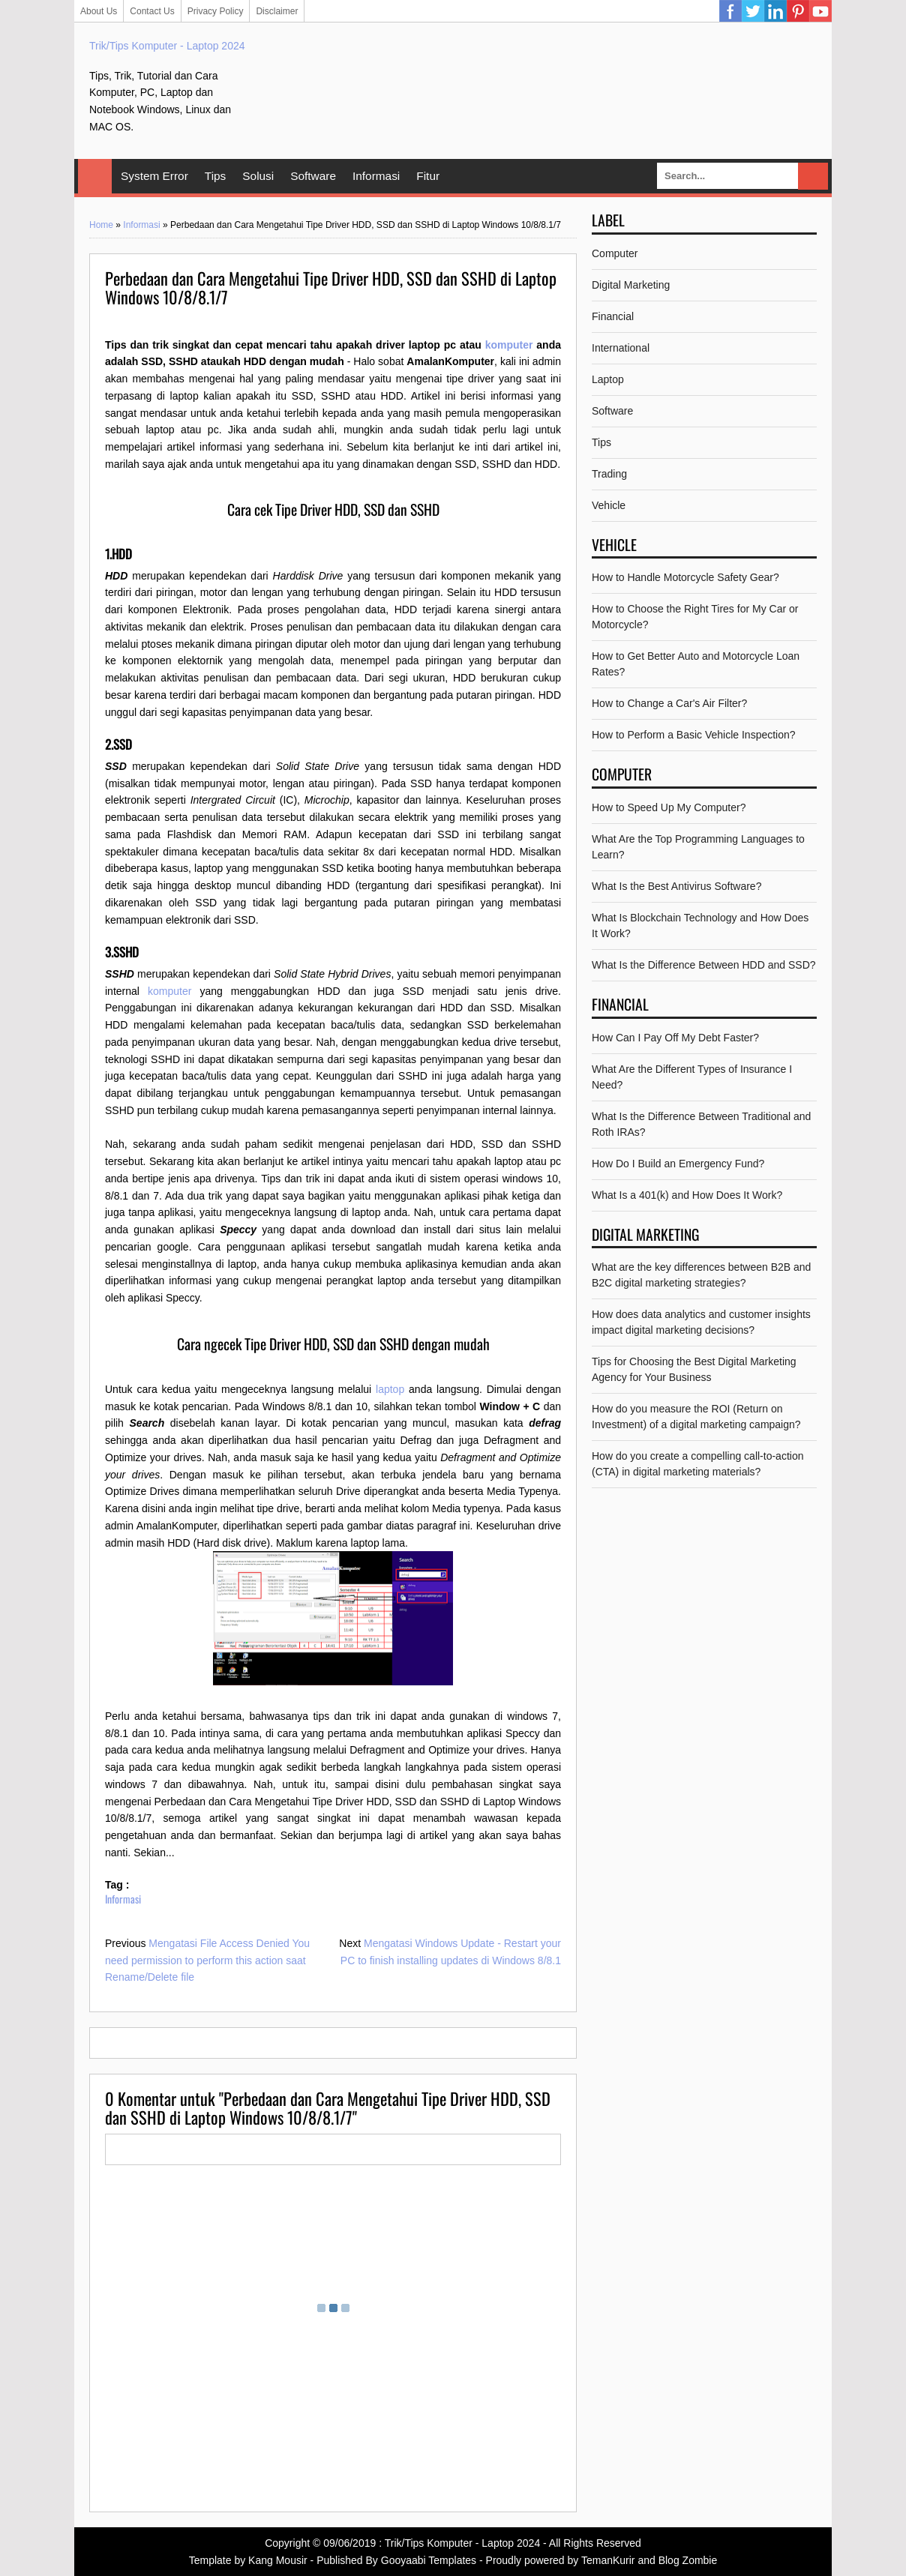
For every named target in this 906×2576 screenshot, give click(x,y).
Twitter (753, 11)
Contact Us (152, 11)
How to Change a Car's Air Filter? (669, 703)
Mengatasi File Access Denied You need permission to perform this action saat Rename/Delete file (207, 1960)
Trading (609, 474)
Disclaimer (277, 11)
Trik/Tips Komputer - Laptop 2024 (167, 46)
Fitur (428, 175)
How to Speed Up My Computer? (669, 807)
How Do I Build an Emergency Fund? (678, 1164)
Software (313, 175)
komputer (509, 345)
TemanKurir (608, 2560)
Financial (613, 316)
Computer (615, 253)
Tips (215, 175)
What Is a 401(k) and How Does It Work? (687, 1195)
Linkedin (775, 11)
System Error (154, 175)
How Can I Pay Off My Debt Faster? (675, 1038)
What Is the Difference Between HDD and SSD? (704, 965)
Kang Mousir (278, 2560)
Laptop (608, 379)
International (621, 348)
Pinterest (798, 11)
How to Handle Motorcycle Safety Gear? (685, 577)
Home (95, 176)
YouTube (820, 11)
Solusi (258, 175)
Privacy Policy (216, 11)
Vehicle (609, 505)
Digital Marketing (631, 285)
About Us (98, 11)
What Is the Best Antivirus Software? (676, 886)
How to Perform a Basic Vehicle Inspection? (694, 735)
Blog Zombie (688, 2560)
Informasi (376, 175)
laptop (390, 1389)
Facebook (730, 11)
